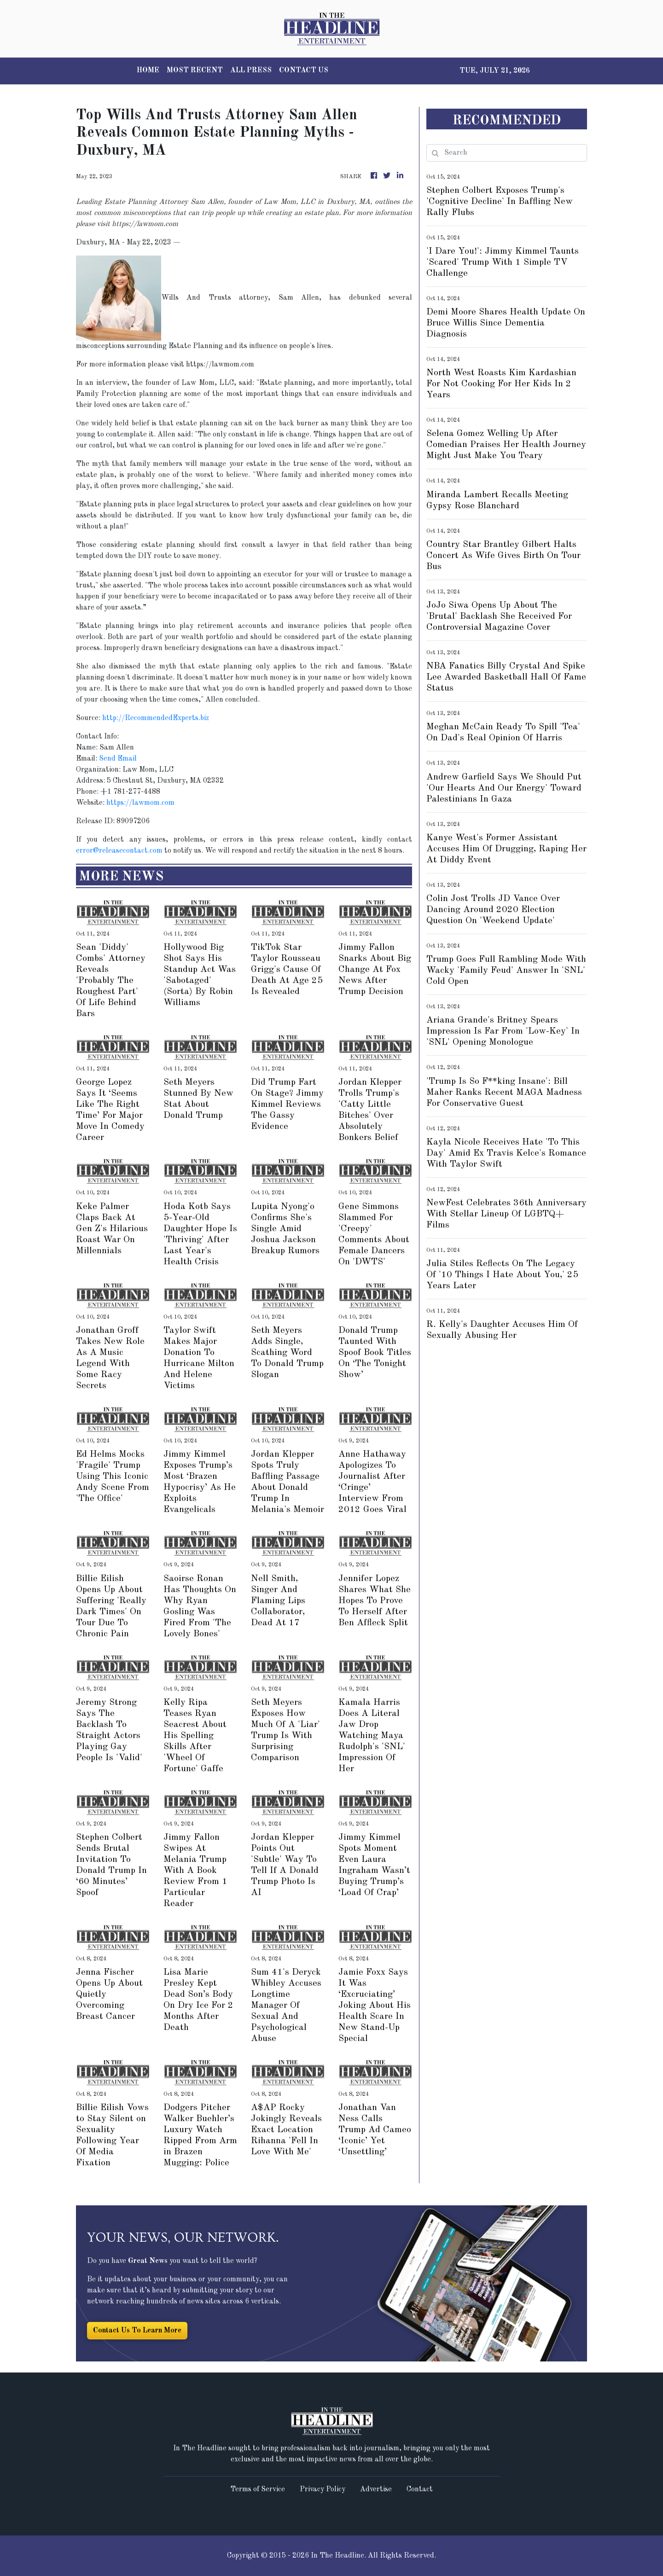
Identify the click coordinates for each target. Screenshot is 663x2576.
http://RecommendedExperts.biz (155, 718)
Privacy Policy (322, 2489)
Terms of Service (257, 2489)
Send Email (118, 758)
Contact (420, 2489)
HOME (148, 70)
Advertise (376, 2489)
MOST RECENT (195, 70)
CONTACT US (303, 70)
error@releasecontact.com (119, 851)
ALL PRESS (251, 70)
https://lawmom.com (140, 803)
